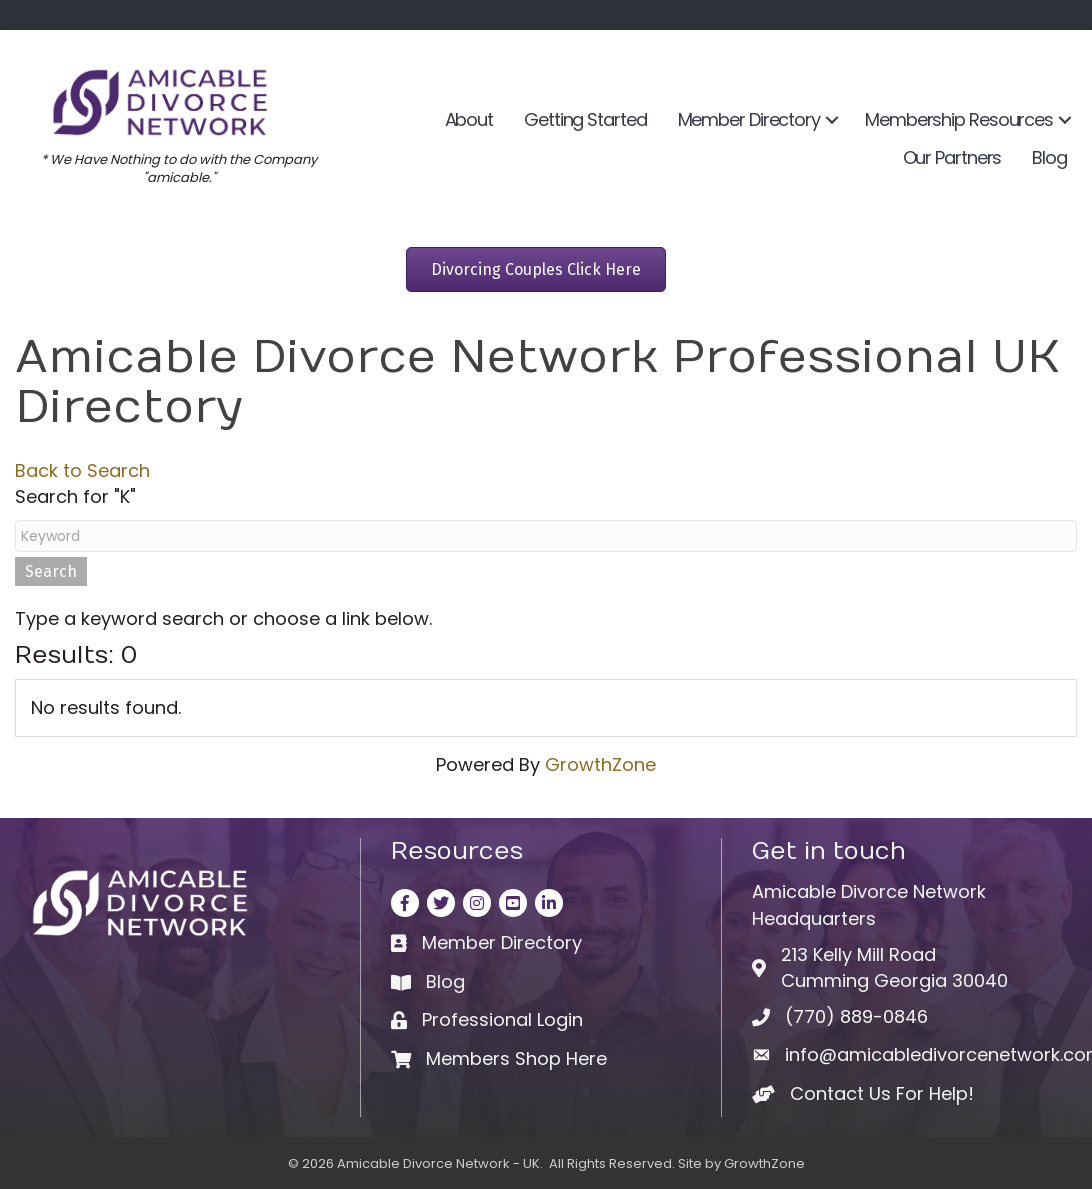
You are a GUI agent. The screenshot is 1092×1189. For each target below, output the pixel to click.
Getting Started (585, 119)
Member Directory (749, 119)
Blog (1049, 157)
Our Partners (952, 157)
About (469, 119)
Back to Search (82, 470)
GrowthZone (600, 764)
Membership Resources (959, 119)
